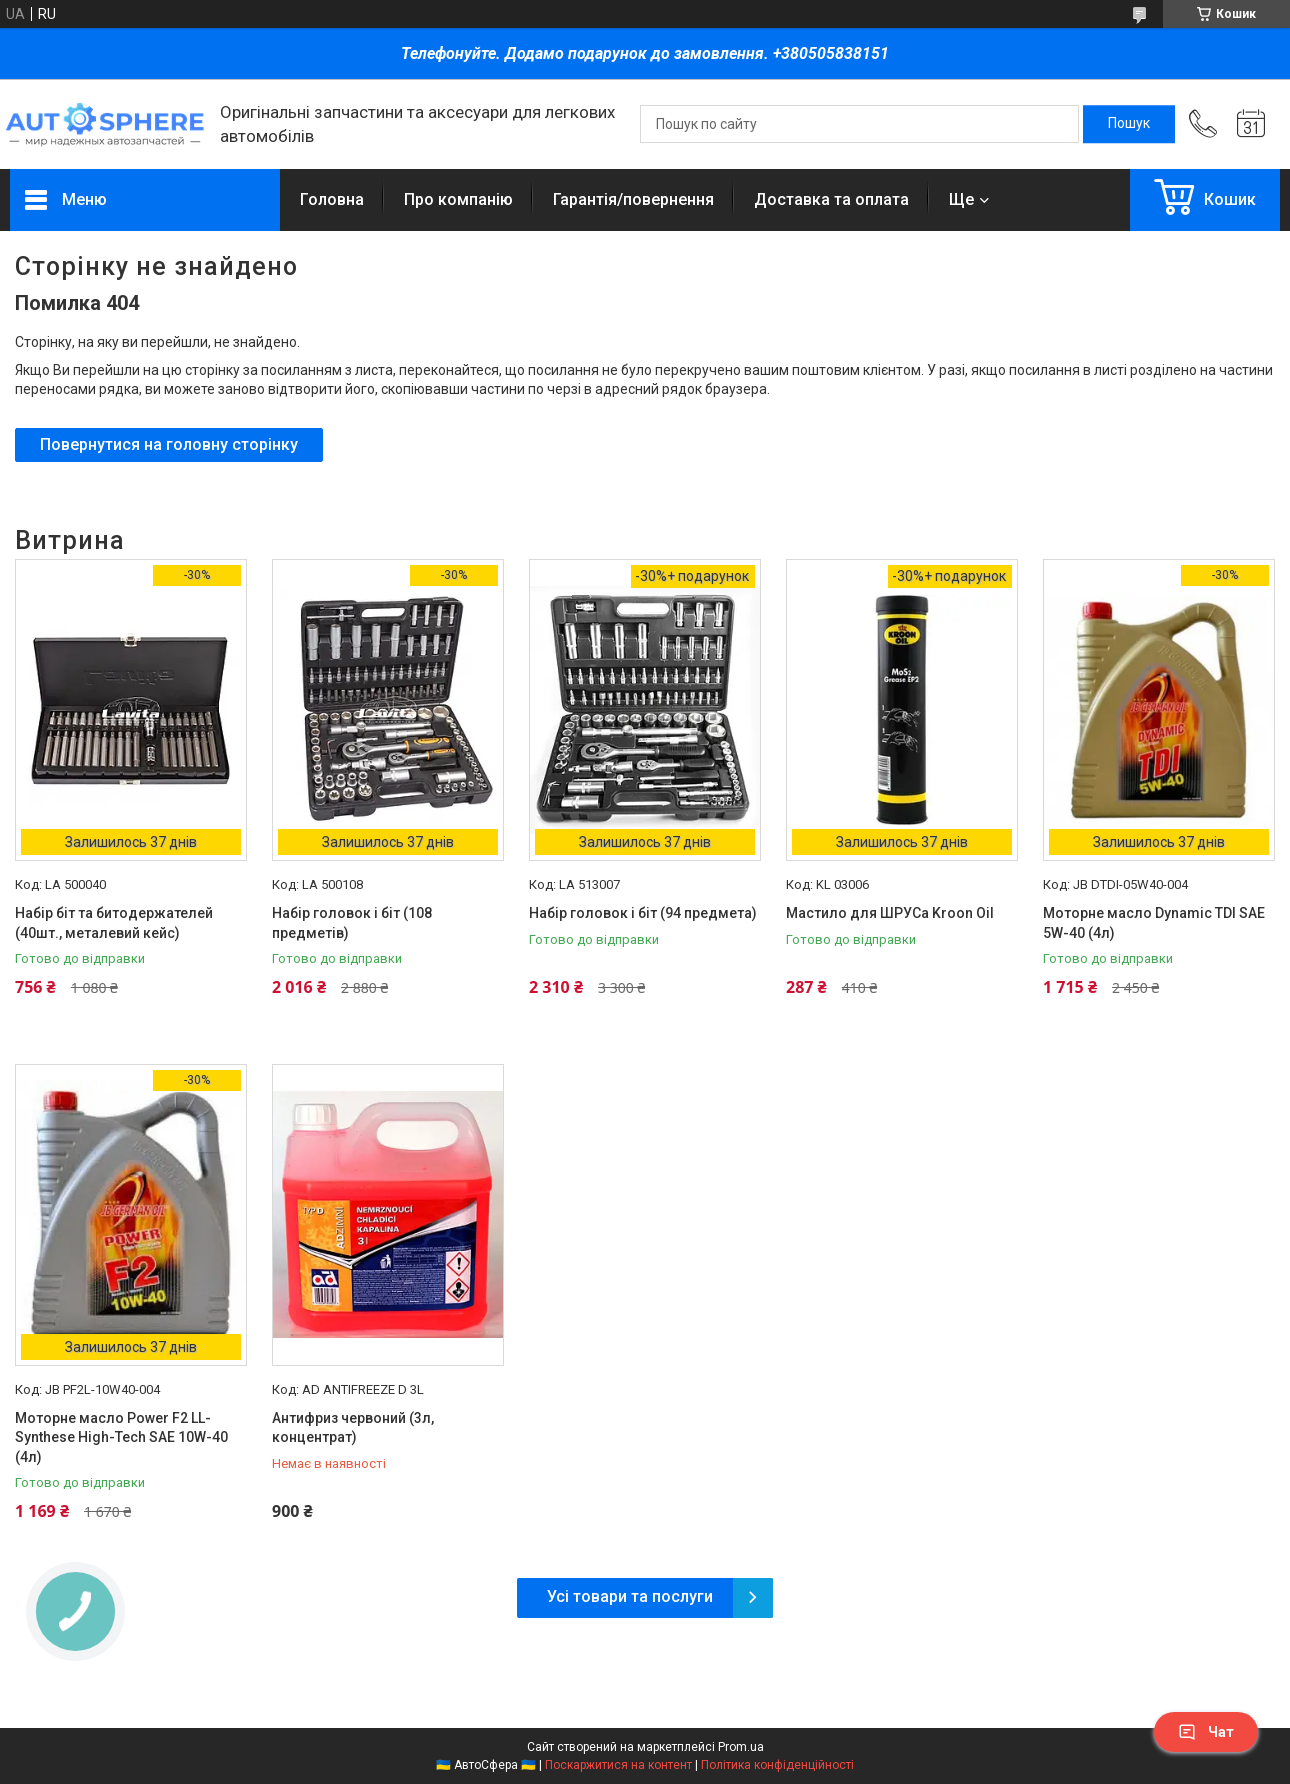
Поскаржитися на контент (618, 1765)
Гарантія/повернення (633, 199)
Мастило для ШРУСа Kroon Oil (890, 913)
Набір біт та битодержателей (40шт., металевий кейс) (114, 923)
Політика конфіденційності (777, 1765)
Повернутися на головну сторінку (169, 444)
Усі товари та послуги (630, 1596)
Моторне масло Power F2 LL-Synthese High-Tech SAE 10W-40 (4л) (121, 1437)
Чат (1206, 1732)
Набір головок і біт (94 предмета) (643, 913)
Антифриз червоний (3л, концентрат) (353, 1428)
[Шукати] (1129, 124)
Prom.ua (741, 1747)
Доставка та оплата (831, 199)
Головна (332, 199)
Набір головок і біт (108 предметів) (352, 923)
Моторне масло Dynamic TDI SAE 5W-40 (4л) (1154, 923)
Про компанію (458, 199)
